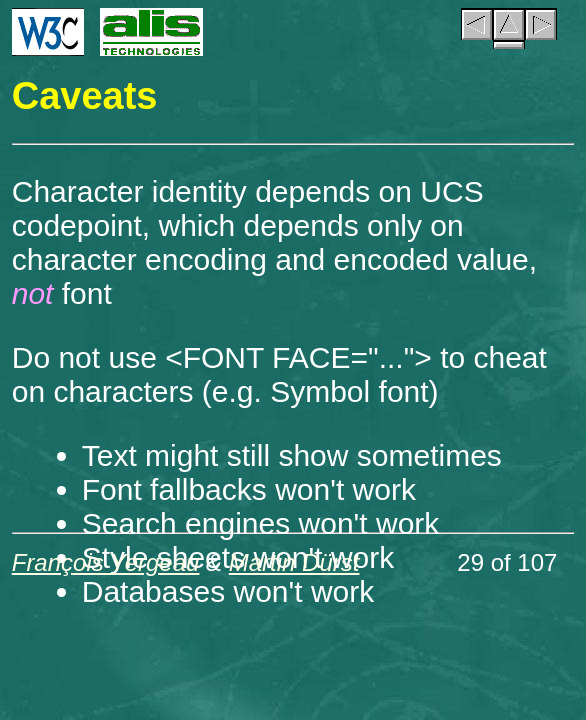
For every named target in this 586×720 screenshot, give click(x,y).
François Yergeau (106, 562)
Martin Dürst (294, 562)
